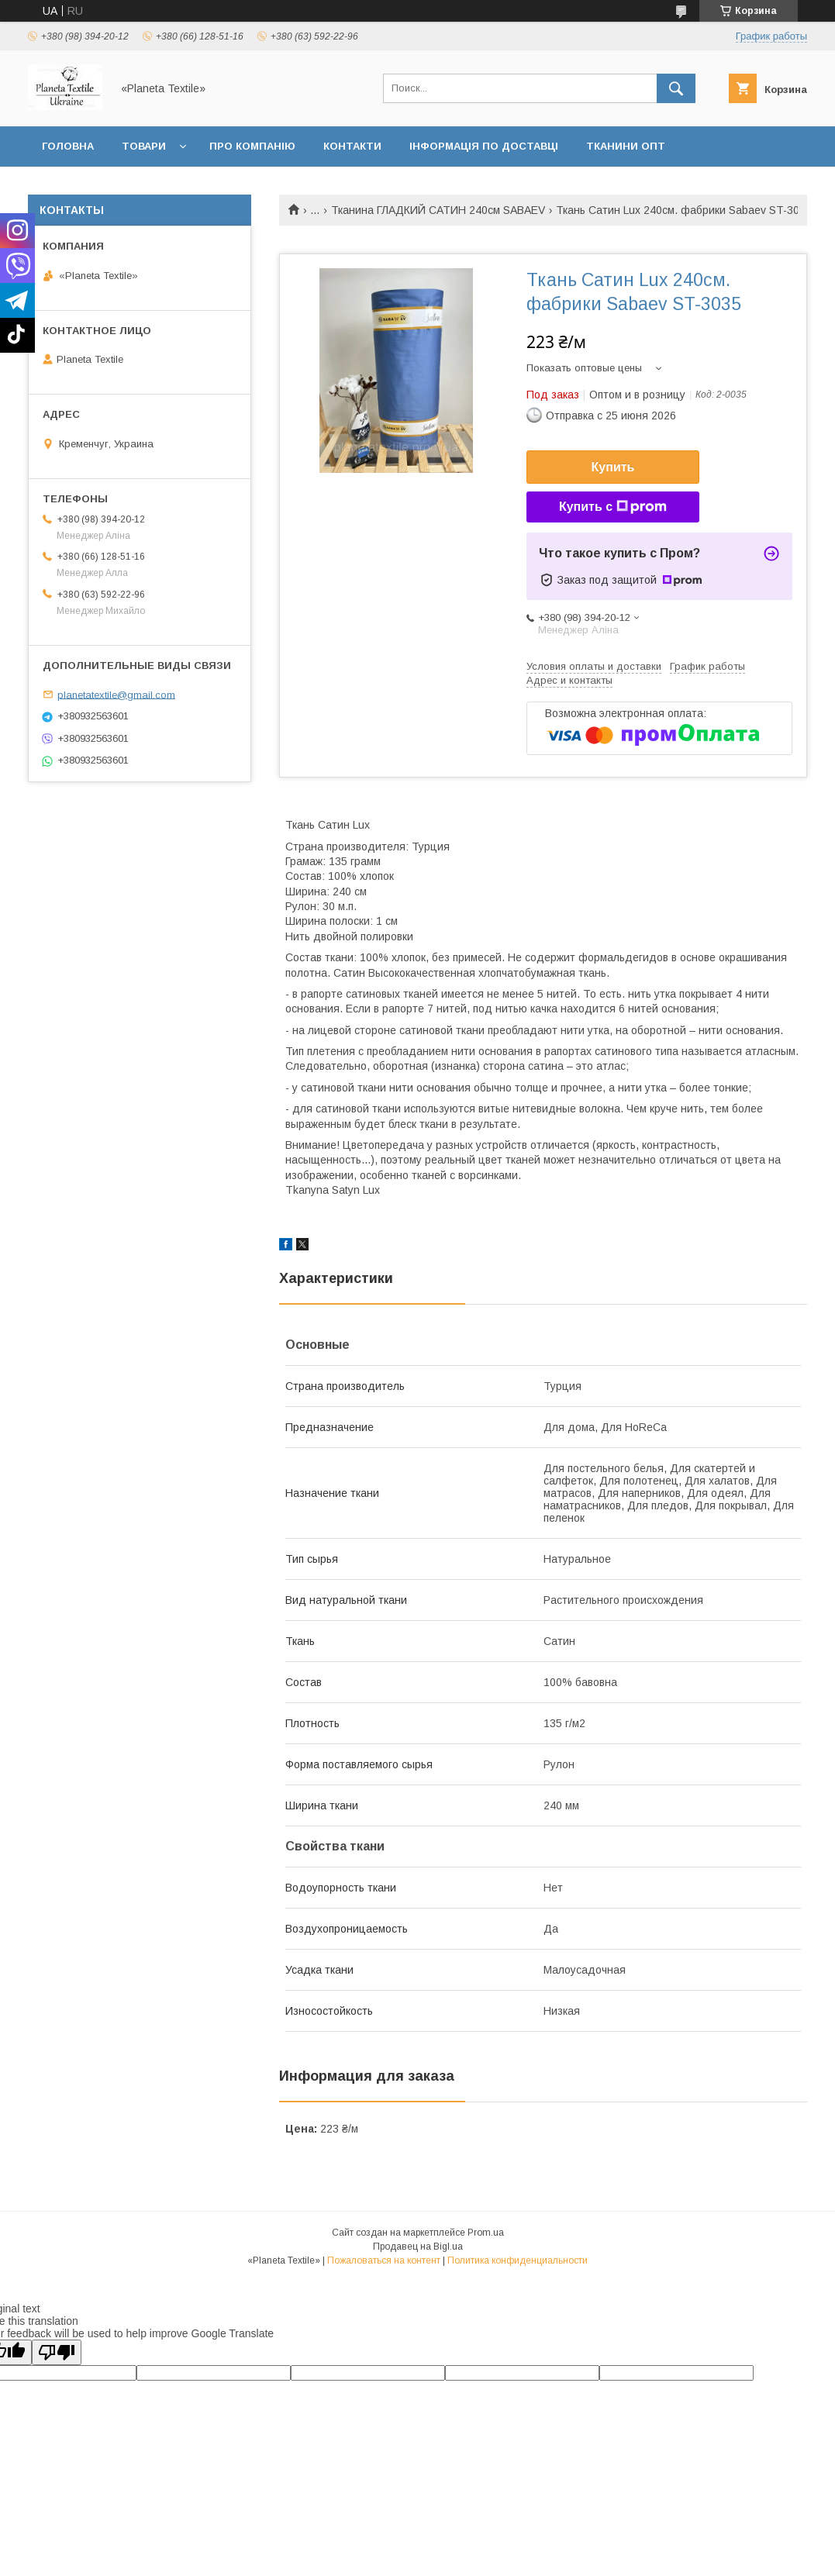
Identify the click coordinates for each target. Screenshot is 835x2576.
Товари (144, 146)
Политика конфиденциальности (517, 2260)
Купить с (613, 507)
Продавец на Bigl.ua (418, 2246)
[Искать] (676, 88)
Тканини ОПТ (625, 146)
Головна (68, 146)
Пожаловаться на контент (383, 2260)
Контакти (352, 146)
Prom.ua (486, 2232)
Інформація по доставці (483, 146)
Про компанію (252, 146)
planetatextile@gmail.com (116, 694)
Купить (613, 467)
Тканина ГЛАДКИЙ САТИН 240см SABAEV (438, 210)
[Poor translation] (56, 2352)
